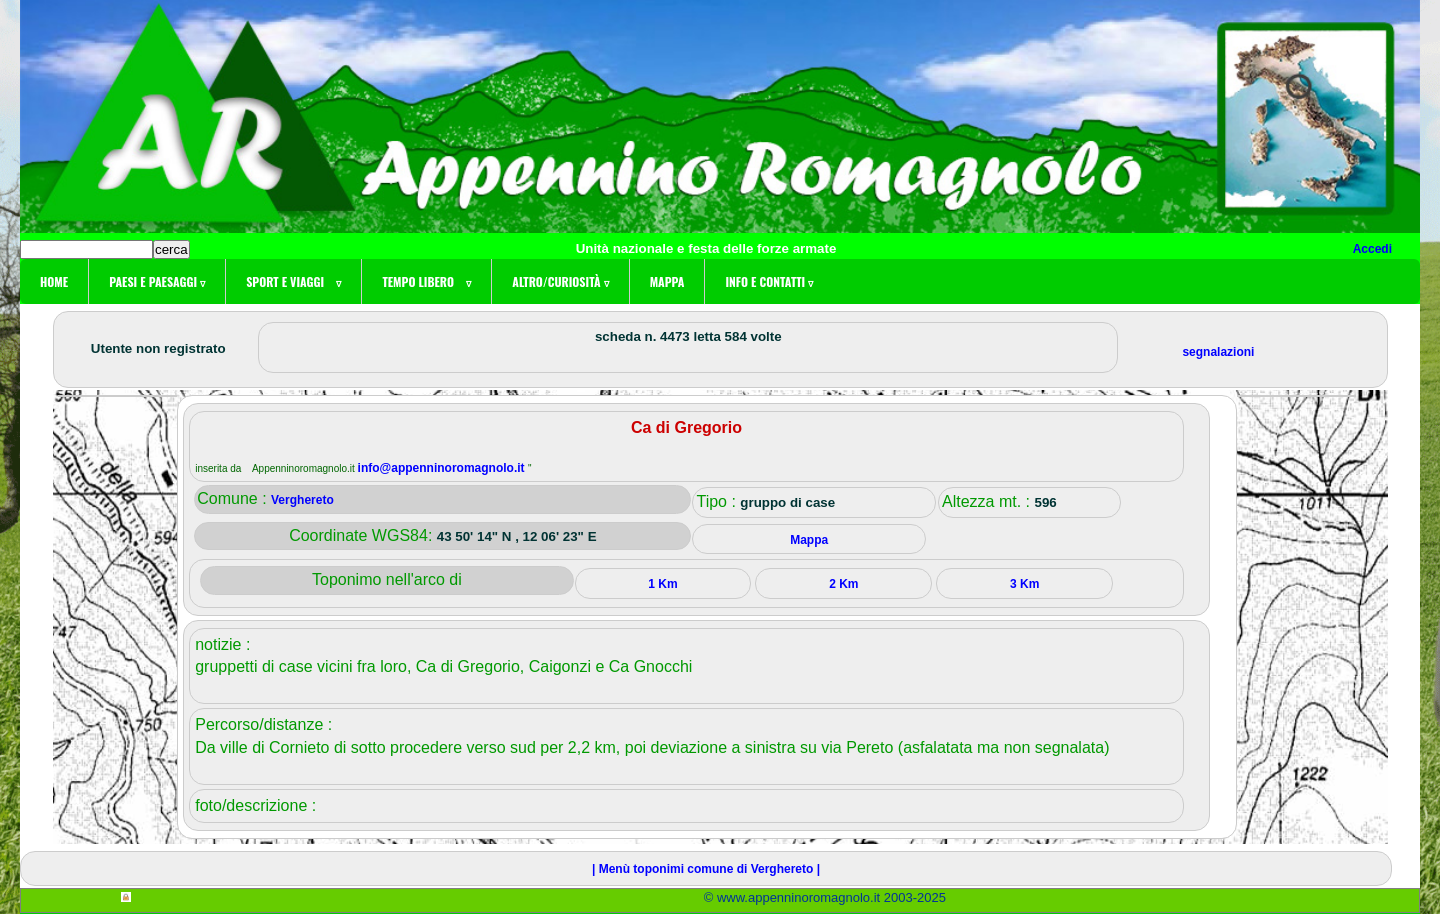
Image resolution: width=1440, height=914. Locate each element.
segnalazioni (1218, 352)
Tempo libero (426, 281)
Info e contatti (769, 281)
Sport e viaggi (293, 281)
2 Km (843, 584)
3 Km (1024, 584)
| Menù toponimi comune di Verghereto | (706, 869)
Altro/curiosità (560, 281)
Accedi (1372, 249)
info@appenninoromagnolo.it (443, 468)
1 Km (662, 584)
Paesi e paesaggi (157, 281)
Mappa (667, 281)
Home (54, 281)
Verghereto (302, 500)
